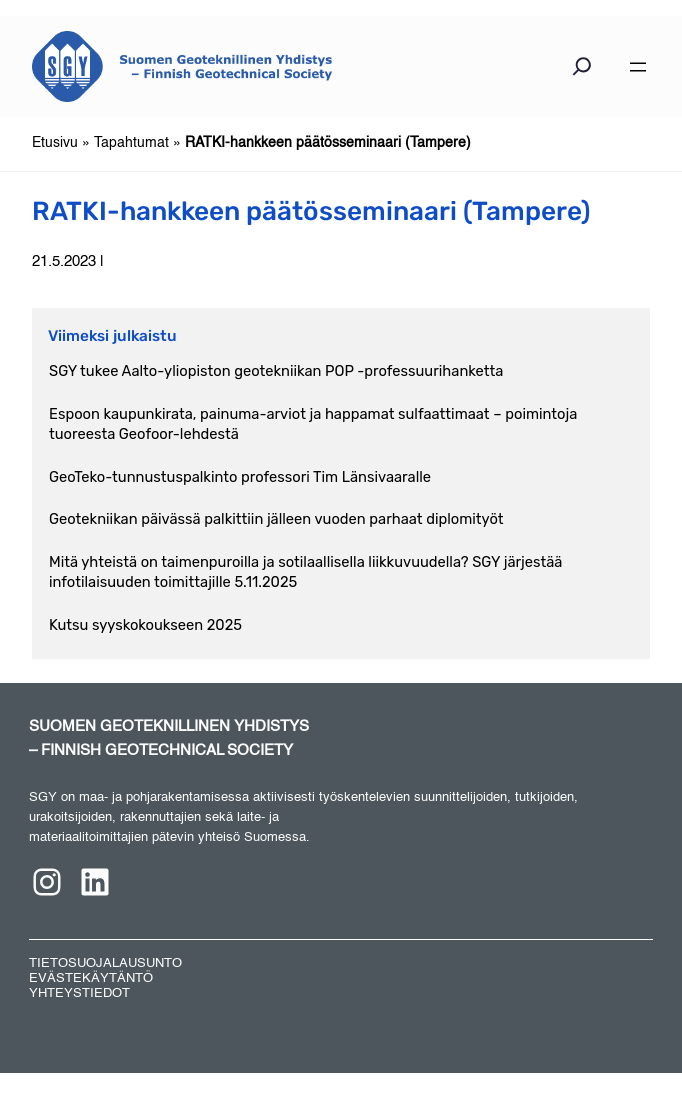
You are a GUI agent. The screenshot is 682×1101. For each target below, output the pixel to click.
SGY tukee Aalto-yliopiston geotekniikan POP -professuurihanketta (276, 371)
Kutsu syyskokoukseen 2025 (145, 625)
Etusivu (55, 143)
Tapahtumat (131, 143)
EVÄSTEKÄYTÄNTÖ (91, 978)
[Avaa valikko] (638, 67)
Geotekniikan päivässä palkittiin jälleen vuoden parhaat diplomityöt (276, 519)
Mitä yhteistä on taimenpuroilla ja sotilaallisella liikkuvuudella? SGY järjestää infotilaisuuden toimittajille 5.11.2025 (305, 572)
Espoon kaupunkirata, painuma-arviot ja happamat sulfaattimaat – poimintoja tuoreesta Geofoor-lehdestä (313, 424)
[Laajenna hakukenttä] (582, 71)
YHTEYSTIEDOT (79, 993)
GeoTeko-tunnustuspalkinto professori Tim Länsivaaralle (240, 477)
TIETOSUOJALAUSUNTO (105, 963)
